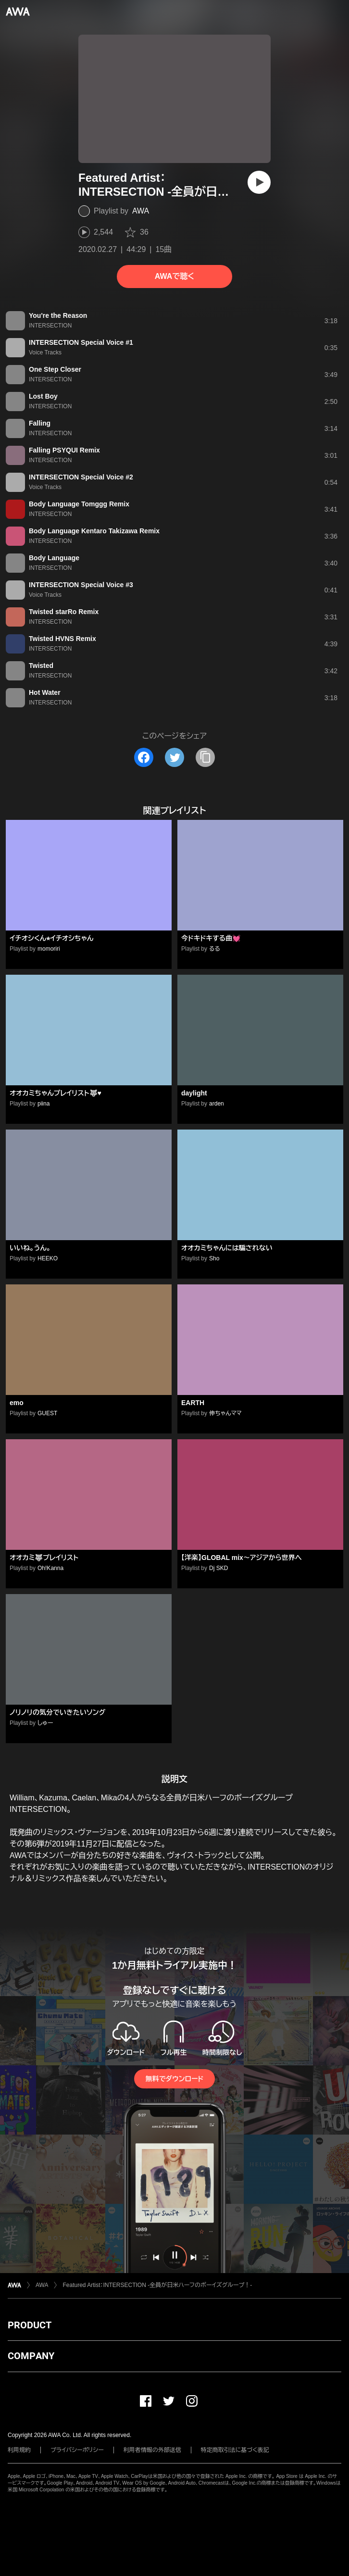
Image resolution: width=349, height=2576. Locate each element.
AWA (140, 211)
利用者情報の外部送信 (152, 2450)
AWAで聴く (174, 276)
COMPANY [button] (31, 2356)
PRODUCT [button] (29, 2325)
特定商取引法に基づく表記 (235, 2450)
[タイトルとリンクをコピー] (205, 757)
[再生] (259, 182)
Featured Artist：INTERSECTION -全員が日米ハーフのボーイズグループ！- (157, 2285)
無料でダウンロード (174, 2079)
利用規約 (19, 2450)
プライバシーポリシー (77, 2450)
